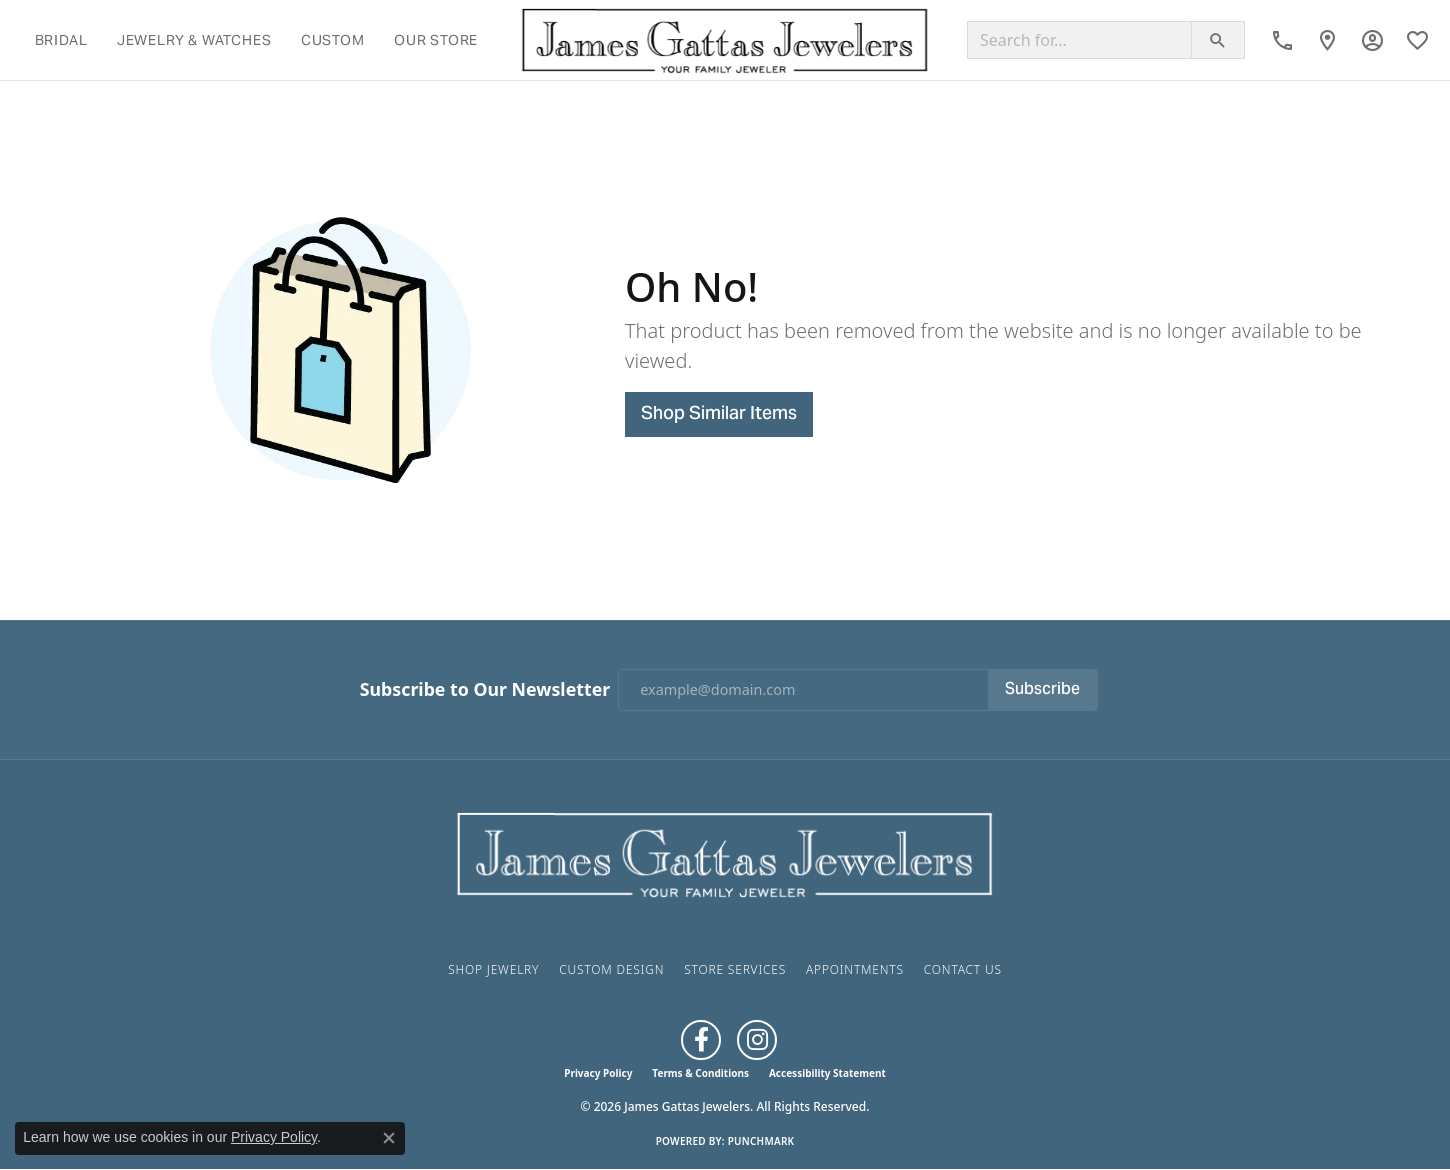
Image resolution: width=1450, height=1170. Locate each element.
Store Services (735, 969)
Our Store (436, 40)
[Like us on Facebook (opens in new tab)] (701, 1040)
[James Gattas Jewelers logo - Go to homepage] (725, 40)
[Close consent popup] (389, 1138)
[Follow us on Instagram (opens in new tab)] (757, 1040)
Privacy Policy (598, 1073)
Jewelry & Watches (194, 40)
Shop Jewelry (493, 969)
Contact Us (963, 969)
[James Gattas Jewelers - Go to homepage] (725, 852)
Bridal (61, 40)
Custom (333, 40)
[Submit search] (1218, 40)
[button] (1372, 40)
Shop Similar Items (719, 414)
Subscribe (1042, 690)
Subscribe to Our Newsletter (485, 689)
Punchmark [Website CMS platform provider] (761, 1141)
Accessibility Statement (827, 1073)
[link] (1282, 40)
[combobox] (1079, 40)
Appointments (855, 969)
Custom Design (611, 969)
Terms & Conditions (700, 1073)
